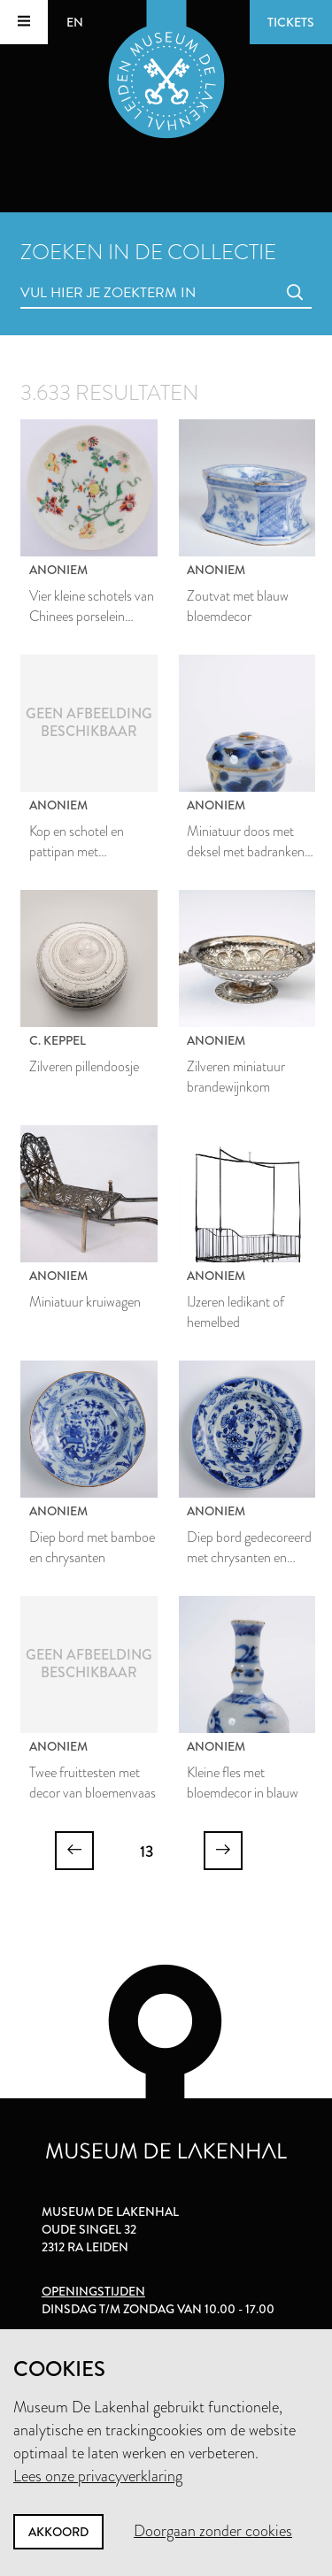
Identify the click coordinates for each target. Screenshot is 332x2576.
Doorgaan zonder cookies (213, 2530)
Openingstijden (93, 2291)
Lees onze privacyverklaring (97, 2476)
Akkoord (58, 2532)
